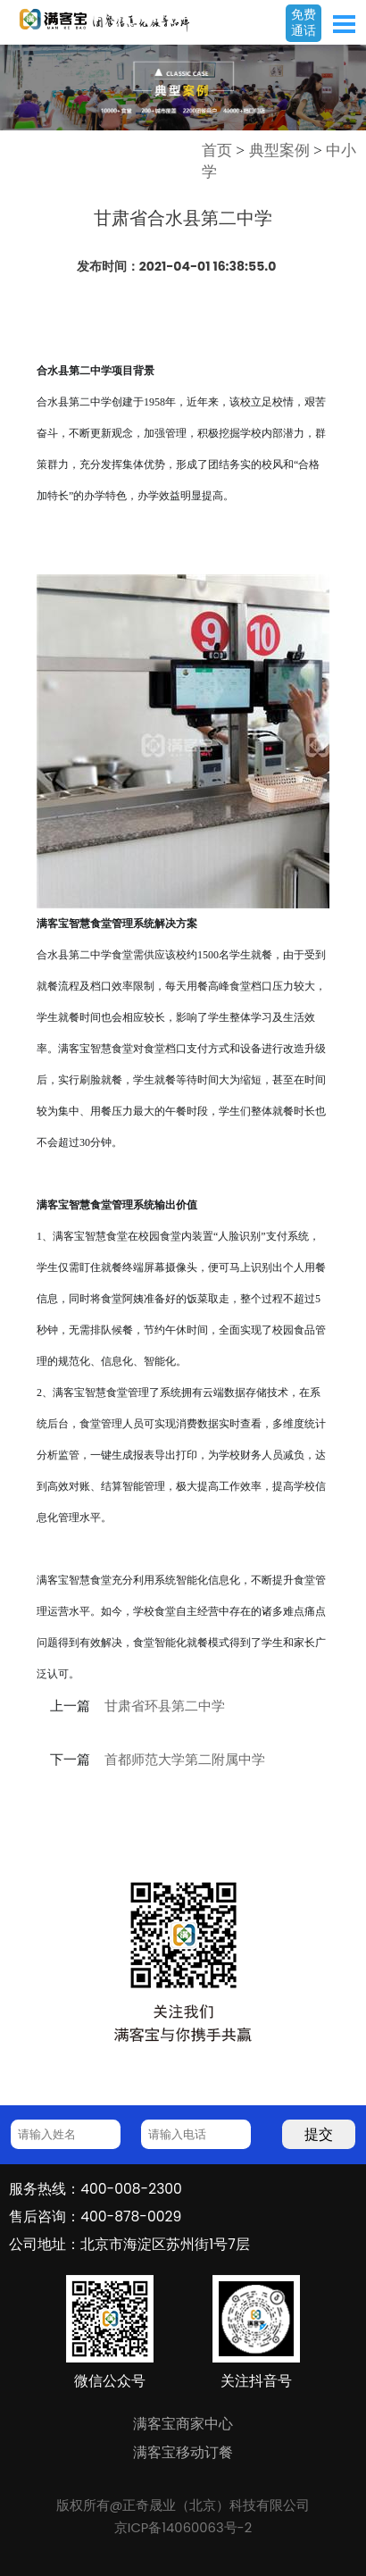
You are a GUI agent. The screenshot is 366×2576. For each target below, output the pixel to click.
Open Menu (343, 24)
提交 (318, 2134)
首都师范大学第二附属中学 (184, 1759)
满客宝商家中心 (183, 2423)
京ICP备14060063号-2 (183, 2528)
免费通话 (303, 22)
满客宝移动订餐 (183, 2452)
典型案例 (279, 150)
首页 (217, 150)
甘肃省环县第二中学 (164, 1706)
